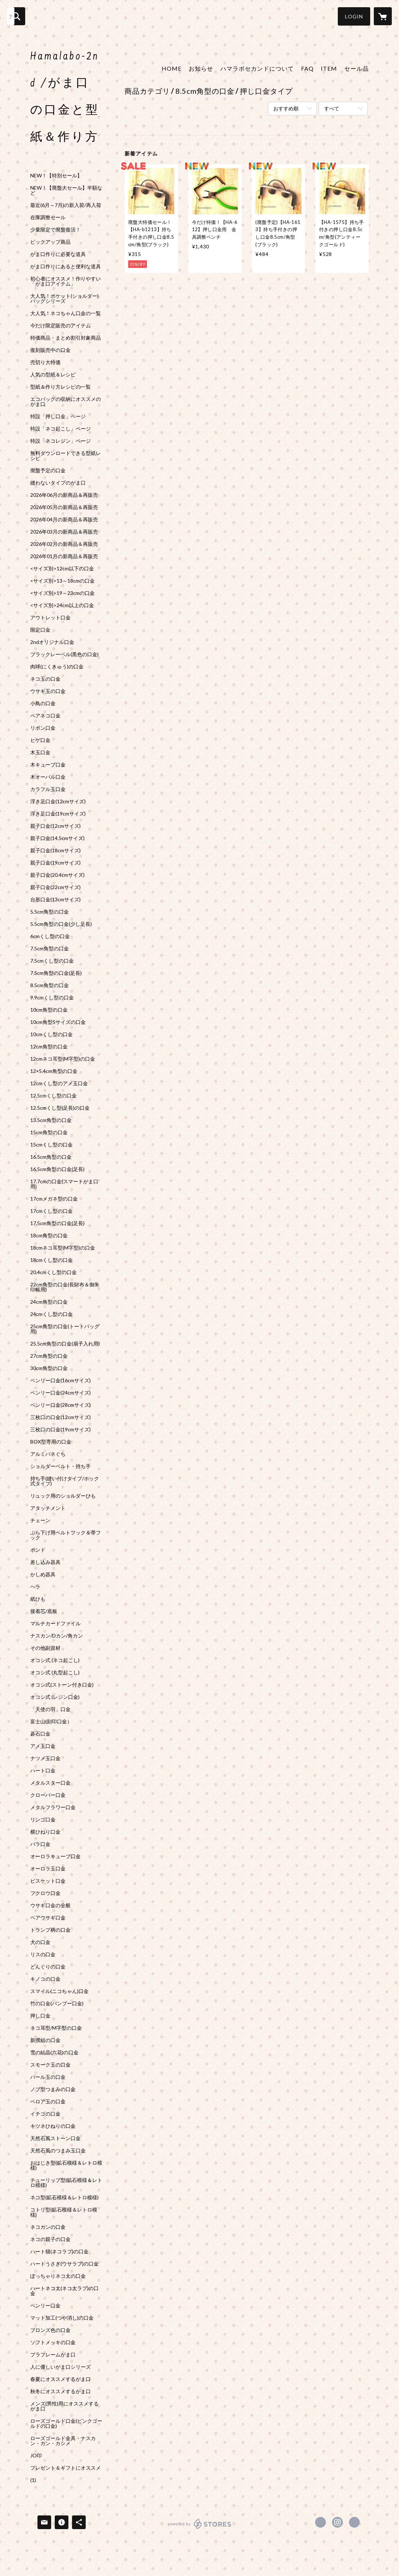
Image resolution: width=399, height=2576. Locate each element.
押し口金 (40, 2015)
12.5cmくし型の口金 (53, 1095)
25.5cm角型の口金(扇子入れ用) (65, 1343)
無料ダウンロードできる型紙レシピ (65, 456)
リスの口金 (42, 1954)
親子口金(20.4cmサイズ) (57, 875)
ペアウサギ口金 (48, 1917)
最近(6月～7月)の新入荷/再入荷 (65, 205)
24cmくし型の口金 (51, 1314)
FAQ (307, 68)
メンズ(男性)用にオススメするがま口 (64, 2406)
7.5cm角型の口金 (49, 948)
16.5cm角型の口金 (51, 1156)
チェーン (40, 1520)
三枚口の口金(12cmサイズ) (60, 1417)
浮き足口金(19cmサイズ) (58, 813)
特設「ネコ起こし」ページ (60, 428)
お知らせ (201, 68)
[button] (354, 16)
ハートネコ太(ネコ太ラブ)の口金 (64, 2291)
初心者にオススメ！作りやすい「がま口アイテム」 (65, 281)
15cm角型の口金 (49, 1132)
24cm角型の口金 (49, 1301)
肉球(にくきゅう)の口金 (57, 666)
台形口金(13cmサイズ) (55, 899)
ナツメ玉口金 (45, 1758)
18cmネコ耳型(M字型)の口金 (62, 1247)
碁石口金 (40, 1733)
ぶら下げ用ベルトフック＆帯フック (65, 1535)
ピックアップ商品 (50, 241)
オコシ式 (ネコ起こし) (55, 1660)
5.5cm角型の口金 (49, 911)
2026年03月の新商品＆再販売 (64, 531)
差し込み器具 (45, 1562)
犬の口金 (40, 1942)
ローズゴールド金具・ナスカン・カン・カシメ (63, 2441)
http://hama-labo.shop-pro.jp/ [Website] (354, 2522)
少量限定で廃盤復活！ (55, 229)
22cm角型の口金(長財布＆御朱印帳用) (64, 1287)
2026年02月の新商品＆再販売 (64, 544)
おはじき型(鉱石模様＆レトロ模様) (66, 2165)
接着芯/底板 (43, 1611)
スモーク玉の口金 (50, 2064)
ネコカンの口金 (48, 2227)
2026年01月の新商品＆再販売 (64, 556)
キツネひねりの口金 (53, 2126)
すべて (331, 108)
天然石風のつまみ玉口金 (58, 2150)
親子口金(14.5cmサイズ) (57, 838)
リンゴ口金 (42, 1819)
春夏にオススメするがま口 (60, 2379)
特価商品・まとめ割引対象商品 (65, 337)
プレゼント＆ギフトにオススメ (65, 2467)
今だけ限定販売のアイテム (60, 325)
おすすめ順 (286, 108)
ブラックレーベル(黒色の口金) (64, 654)
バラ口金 (40, 1844)
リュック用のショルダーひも (63, 1495)
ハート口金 (42, 1770)
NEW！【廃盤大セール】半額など (66, 190)
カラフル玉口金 (48, 789)
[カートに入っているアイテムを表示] (383, 16)
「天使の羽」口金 (50, 1709)
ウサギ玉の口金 (48, 691)
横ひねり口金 (45, 1831)
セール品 (356, 68)
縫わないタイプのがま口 (58, 482)
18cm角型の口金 (49, 1235)
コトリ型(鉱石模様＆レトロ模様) (63, 2212)
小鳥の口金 (42, 703)
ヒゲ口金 (40, 740)
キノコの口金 (45, 1978)
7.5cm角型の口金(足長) (56, 973)
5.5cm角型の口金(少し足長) (61, 924)
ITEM (329, 68)
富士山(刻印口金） (51, 1721)
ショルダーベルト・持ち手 (60, 1466)
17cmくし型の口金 (51, 1211)
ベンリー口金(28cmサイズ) (60, 1405)
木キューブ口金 (48, 764)
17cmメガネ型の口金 (54, 1198)
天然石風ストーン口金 (55, 2138)
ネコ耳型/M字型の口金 (56, 2028)
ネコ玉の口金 (45, 678)
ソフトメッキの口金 (53, 2342)
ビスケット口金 (48, 1880)
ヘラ (35, 1586)
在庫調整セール (48, 217)
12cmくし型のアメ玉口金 (59, 1083)
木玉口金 (40, 752)
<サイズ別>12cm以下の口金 (62, 568)
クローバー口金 (48, 1795)
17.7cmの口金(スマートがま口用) (64, 1184)
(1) (33, 2480)
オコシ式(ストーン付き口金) (62, 1684)
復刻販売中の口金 (50, 350)
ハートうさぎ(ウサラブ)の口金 (64, 2263)
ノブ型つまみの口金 (53, 2089)
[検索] (16, 16)
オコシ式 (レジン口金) (55, 1697)
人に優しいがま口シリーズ (60, 2366)
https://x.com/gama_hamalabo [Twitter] (320, 2522)
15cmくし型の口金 (51, 1144)
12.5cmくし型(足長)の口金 (60, 1107)
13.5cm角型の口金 (51, 1120)
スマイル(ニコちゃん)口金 (59, 1991)
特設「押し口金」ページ (58, 416)
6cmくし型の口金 (50, 936)
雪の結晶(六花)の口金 (54, 2052)
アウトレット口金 (50, 617)
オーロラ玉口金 (48, 1868)
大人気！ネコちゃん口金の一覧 (65, 313)
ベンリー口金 (45, 2305)
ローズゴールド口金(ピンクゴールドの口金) (66, 2423)
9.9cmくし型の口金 (52, 997)
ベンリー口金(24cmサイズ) (60, 1392)
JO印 (36, 2455)
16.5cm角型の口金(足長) (57, 1169)
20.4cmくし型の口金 (53, 1272)
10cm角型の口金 (49, 1009)
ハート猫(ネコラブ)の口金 (59, 2251)
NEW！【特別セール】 (56, 175)
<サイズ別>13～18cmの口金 (62, 580)
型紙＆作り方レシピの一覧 (60, 386)
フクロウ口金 (45, 1893)
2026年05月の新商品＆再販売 (64, 507)
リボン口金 (42, 727)
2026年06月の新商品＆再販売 (64, 495)
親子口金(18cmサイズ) (55, 850)
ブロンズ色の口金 (50, 2330)
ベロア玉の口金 (48, 2101)
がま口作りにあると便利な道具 (65, 266)
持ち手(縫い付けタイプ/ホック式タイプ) (64, 1481)
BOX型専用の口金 (50, 1441)
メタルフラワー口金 (53, 1807)
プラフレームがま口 (53, 2354)
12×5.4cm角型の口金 (53, 1071)
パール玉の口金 (48, 2077)
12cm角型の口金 (49, 1046)
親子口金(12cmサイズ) (55, 826)
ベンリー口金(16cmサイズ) (60, 1380)
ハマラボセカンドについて (257, 68)
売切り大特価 (45, 362)
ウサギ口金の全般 (50, 1905)
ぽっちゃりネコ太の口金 (58, 2276)
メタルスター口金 (50, 1782)
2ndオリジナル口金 (52, 642)
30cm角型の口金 (49, 1368)
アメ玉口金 (42, 1746)
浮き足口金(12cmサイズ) (58, 801)
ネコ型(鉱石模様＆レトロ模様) (64, 2197)
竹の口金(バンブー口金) (57, 2003)
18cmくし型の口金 (51, 1260)
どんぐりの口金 (48, 1966)
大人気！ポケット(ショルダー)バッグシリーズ (64, 298)
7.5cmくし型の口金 (52, 960)
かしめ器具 (42, 1574)
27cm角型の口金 (49, 1355)
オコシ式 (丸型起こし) (55, 1672)
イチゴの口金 (45, 2113)
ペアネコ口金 (45, 715)
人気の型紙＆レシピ (53, 374)
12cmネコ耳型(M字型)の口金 (62, 1058)
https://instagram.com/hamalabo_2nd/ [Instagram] (337, 2522)
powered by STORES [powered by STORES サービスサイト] (200, 2528)
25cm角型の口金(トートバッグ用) (64, 1329)
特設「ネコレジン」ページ (60, 440)
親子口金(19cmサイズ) (55, 862)
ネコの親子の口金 (50, 2239)
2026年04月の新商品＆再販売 (64, 519)
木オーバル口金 (48, 776)
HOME (171, 68)
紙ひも (37, 1598)
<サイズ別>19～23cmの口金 (62, 593)
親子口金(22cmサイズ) (55, 887)
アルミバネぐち (48, 1454)
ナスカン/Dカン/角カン (56, 1635)
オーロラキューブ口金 (55, 1856)
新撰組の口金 (45, 2040)
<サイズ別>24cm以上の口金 (62, 605)
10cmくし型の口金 (51, 1034)
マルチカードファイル (55, 1623)
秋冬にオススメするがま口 (60, 2391)
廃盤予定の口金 (48, 470)
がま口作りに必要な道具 (58, 254)
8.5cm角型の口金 (49, 985)
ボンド (37, 1549)
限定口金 (40, 629)
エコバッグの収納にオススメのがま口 (65, 402)
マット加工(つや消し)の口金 (62, 2317)
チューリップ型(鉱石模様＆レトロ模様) (66, 2183)
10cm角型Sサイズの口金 (58, 1022)
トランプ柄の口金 (50, 1929)
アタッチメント (48, 1508)
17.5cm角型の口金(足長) (57, 1223)
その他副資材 (45, 1648)
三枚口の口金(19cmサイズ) (60, 1429)
